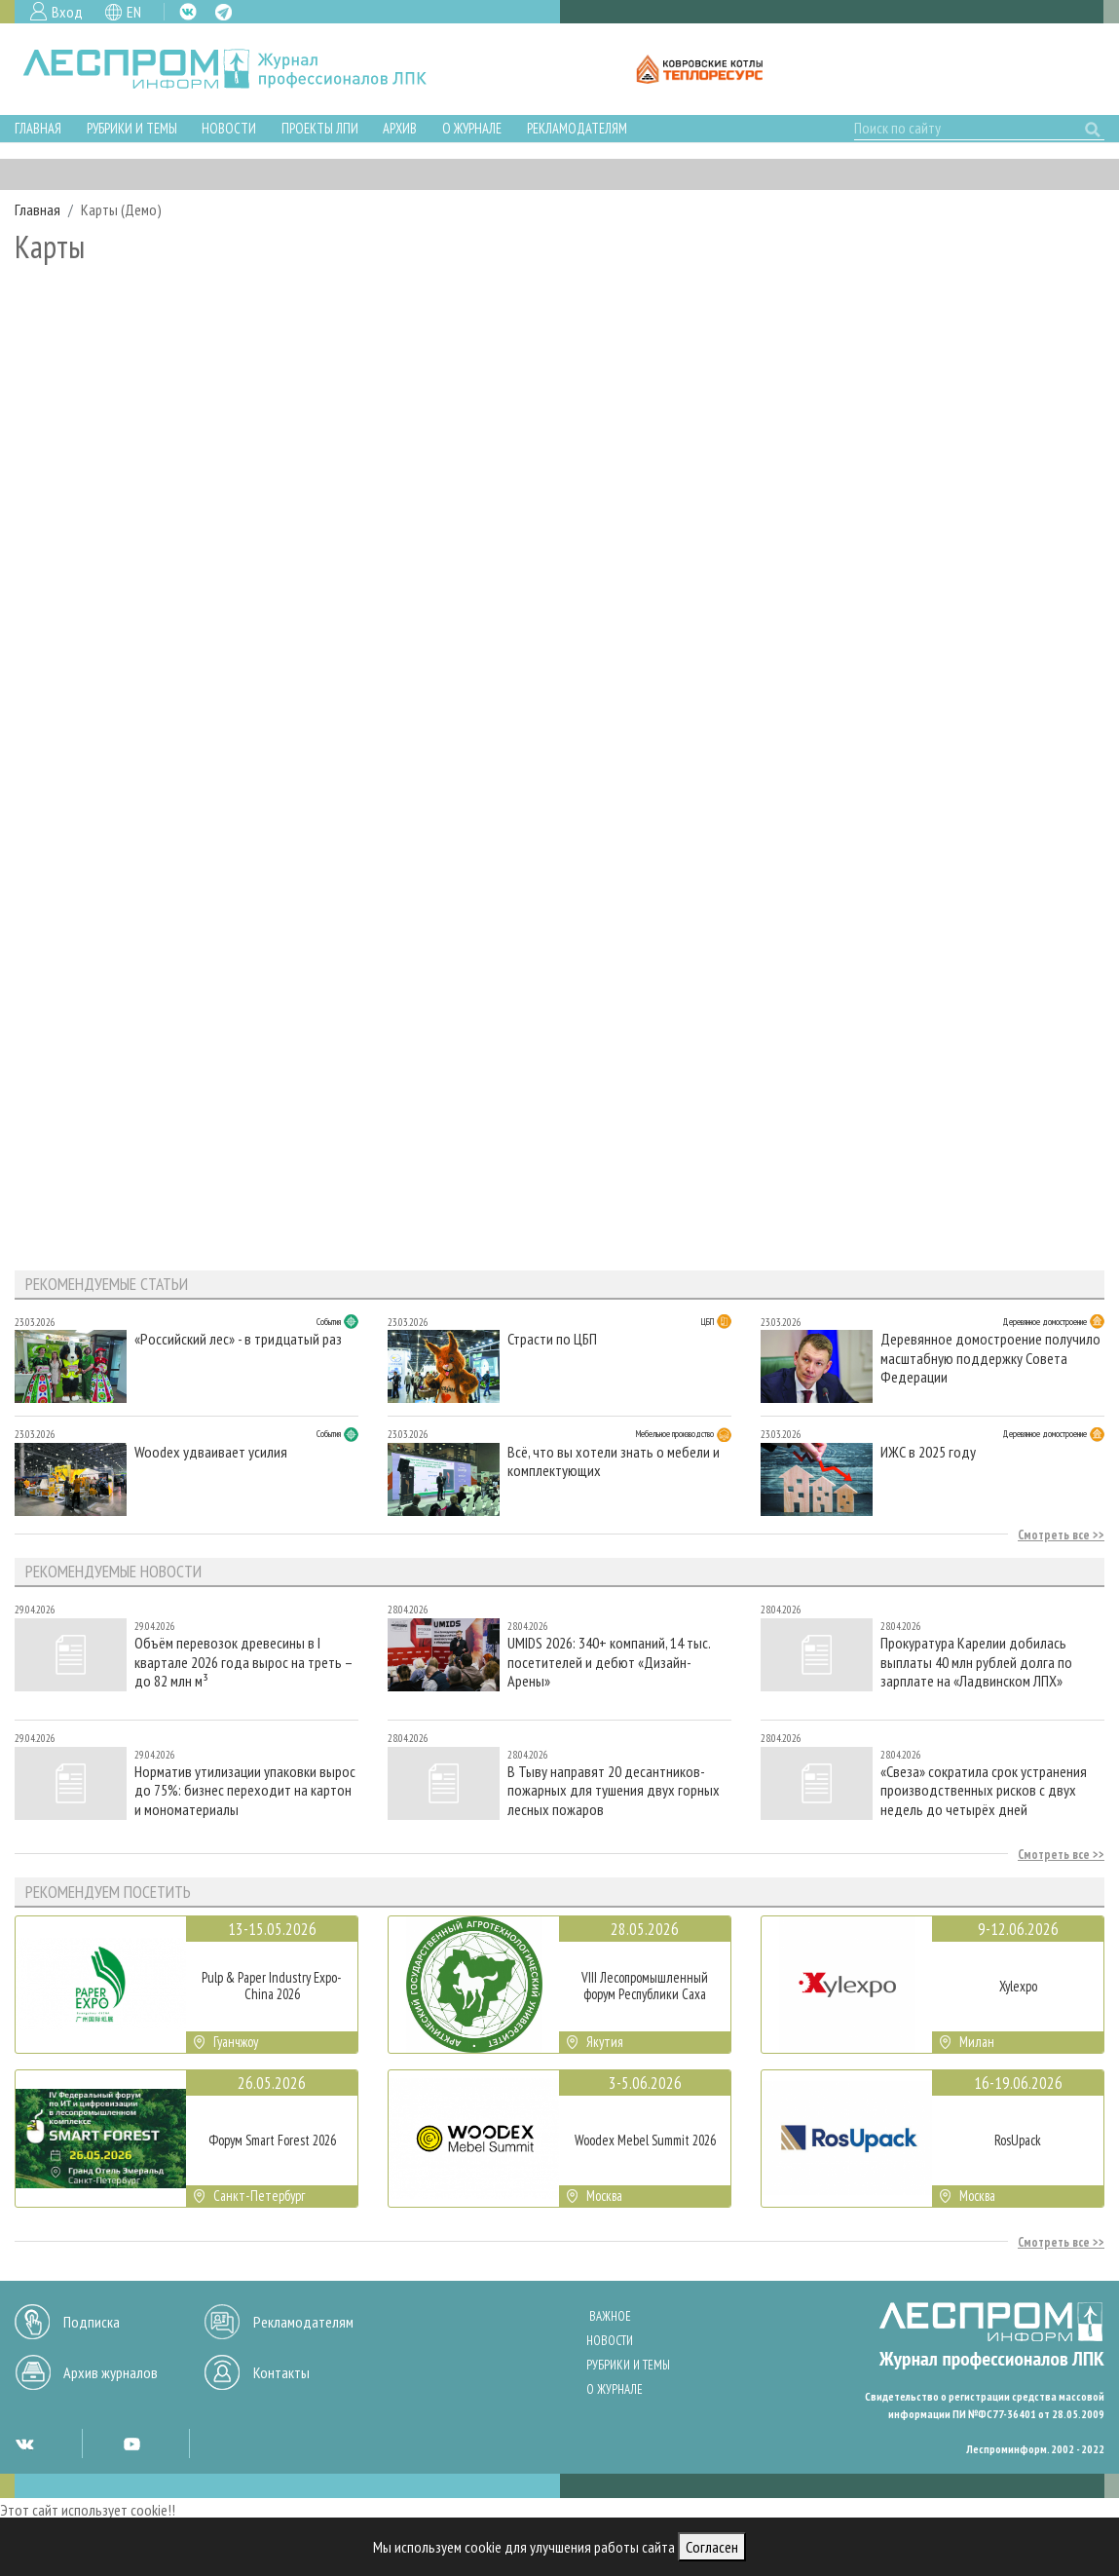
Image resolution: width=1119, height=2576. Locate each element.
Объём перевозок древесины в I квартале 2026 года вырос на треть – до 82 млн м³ (243, 1661)
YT (131, 2443)
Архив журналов (110, 2372)
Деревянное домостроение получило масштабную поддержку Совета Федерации (990, 1357)
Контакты (281, 2372)
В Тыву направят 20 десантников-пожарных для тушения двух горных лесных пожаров (613, 1790)
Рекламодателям (577, 128)
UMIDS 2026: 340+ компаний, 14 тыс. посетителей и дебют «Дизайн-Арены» (608, 1661)
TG (223, 12)
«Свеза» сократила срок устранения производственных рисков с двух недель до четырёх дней (983, 1790)
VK (188, 11)
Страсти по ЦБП (552, 1339)
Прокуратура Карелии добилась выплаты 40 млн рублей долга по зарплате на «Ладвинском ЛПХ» (976, 1661)
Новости (229, 128)
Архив (400, 128)
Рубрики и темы (132, 128)
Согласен (712, 2547)
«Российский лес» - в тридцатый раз (238, 1339)
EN (134, 11)
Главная (38, 128)
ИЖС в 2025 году (928, 1452)
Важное (610, 2316)
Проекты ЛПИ (319, 128)
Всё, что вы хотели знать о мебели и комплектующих (613, 1461)
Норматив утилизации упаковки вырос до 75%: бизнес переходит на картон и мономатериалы (244, 1790)
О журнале (472, 128)
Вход (67, 11)
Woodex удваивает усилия (210, 1452)
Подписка (91, 2321)
